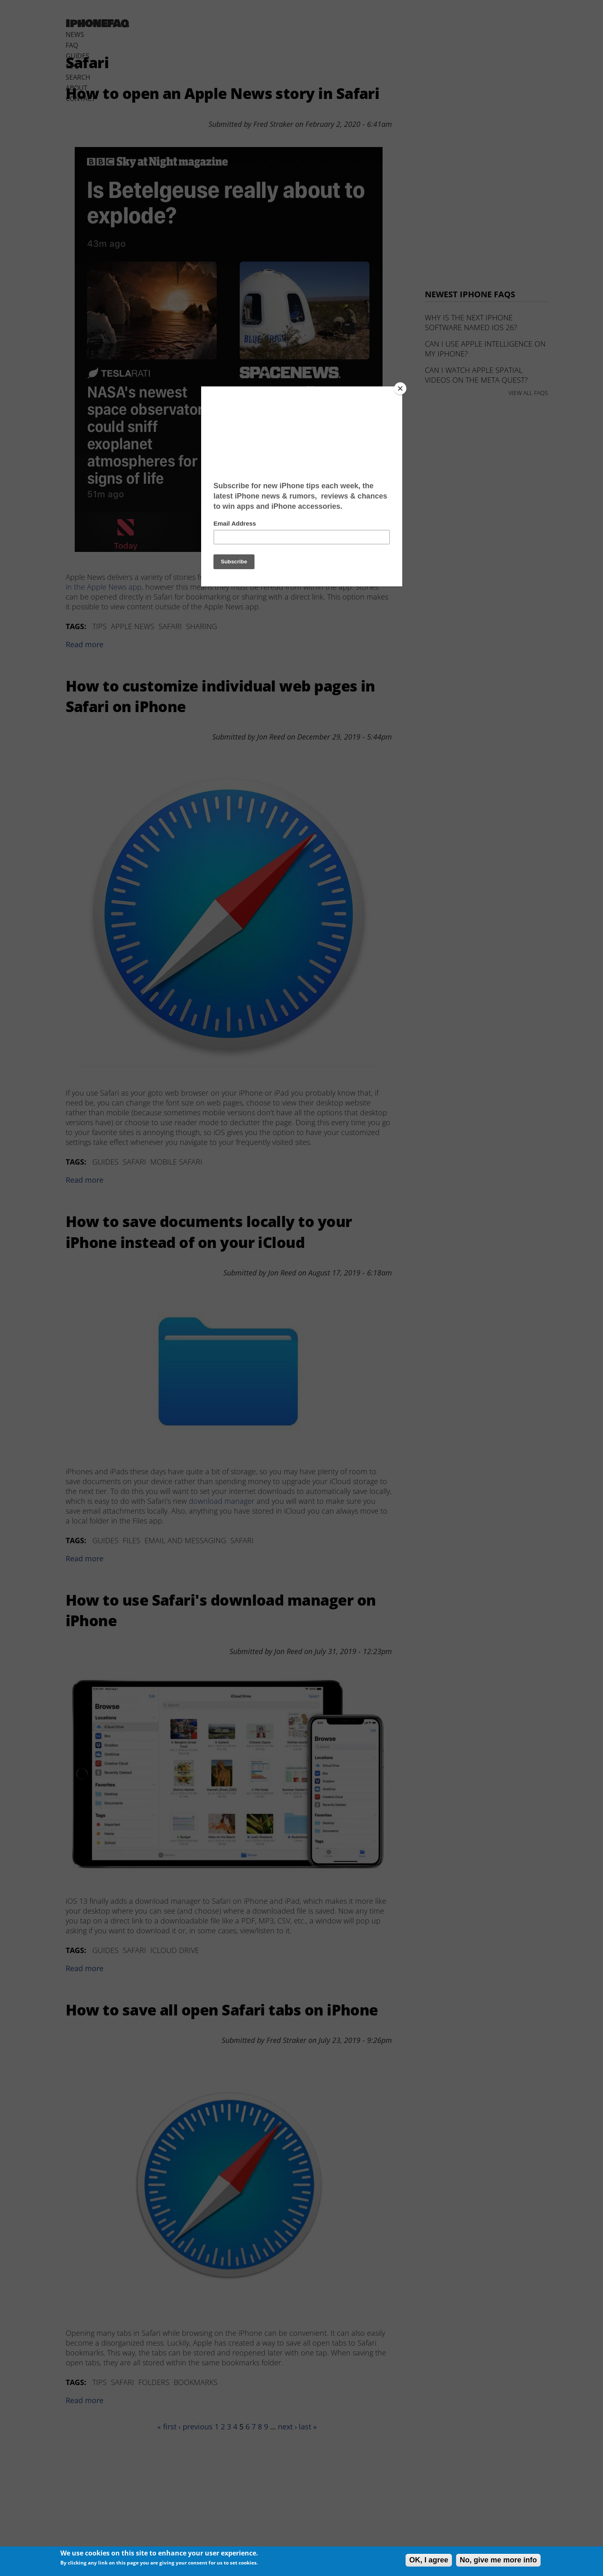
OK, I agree (428, 2560)
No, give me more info (498, 2560)
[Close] (400, 388)
